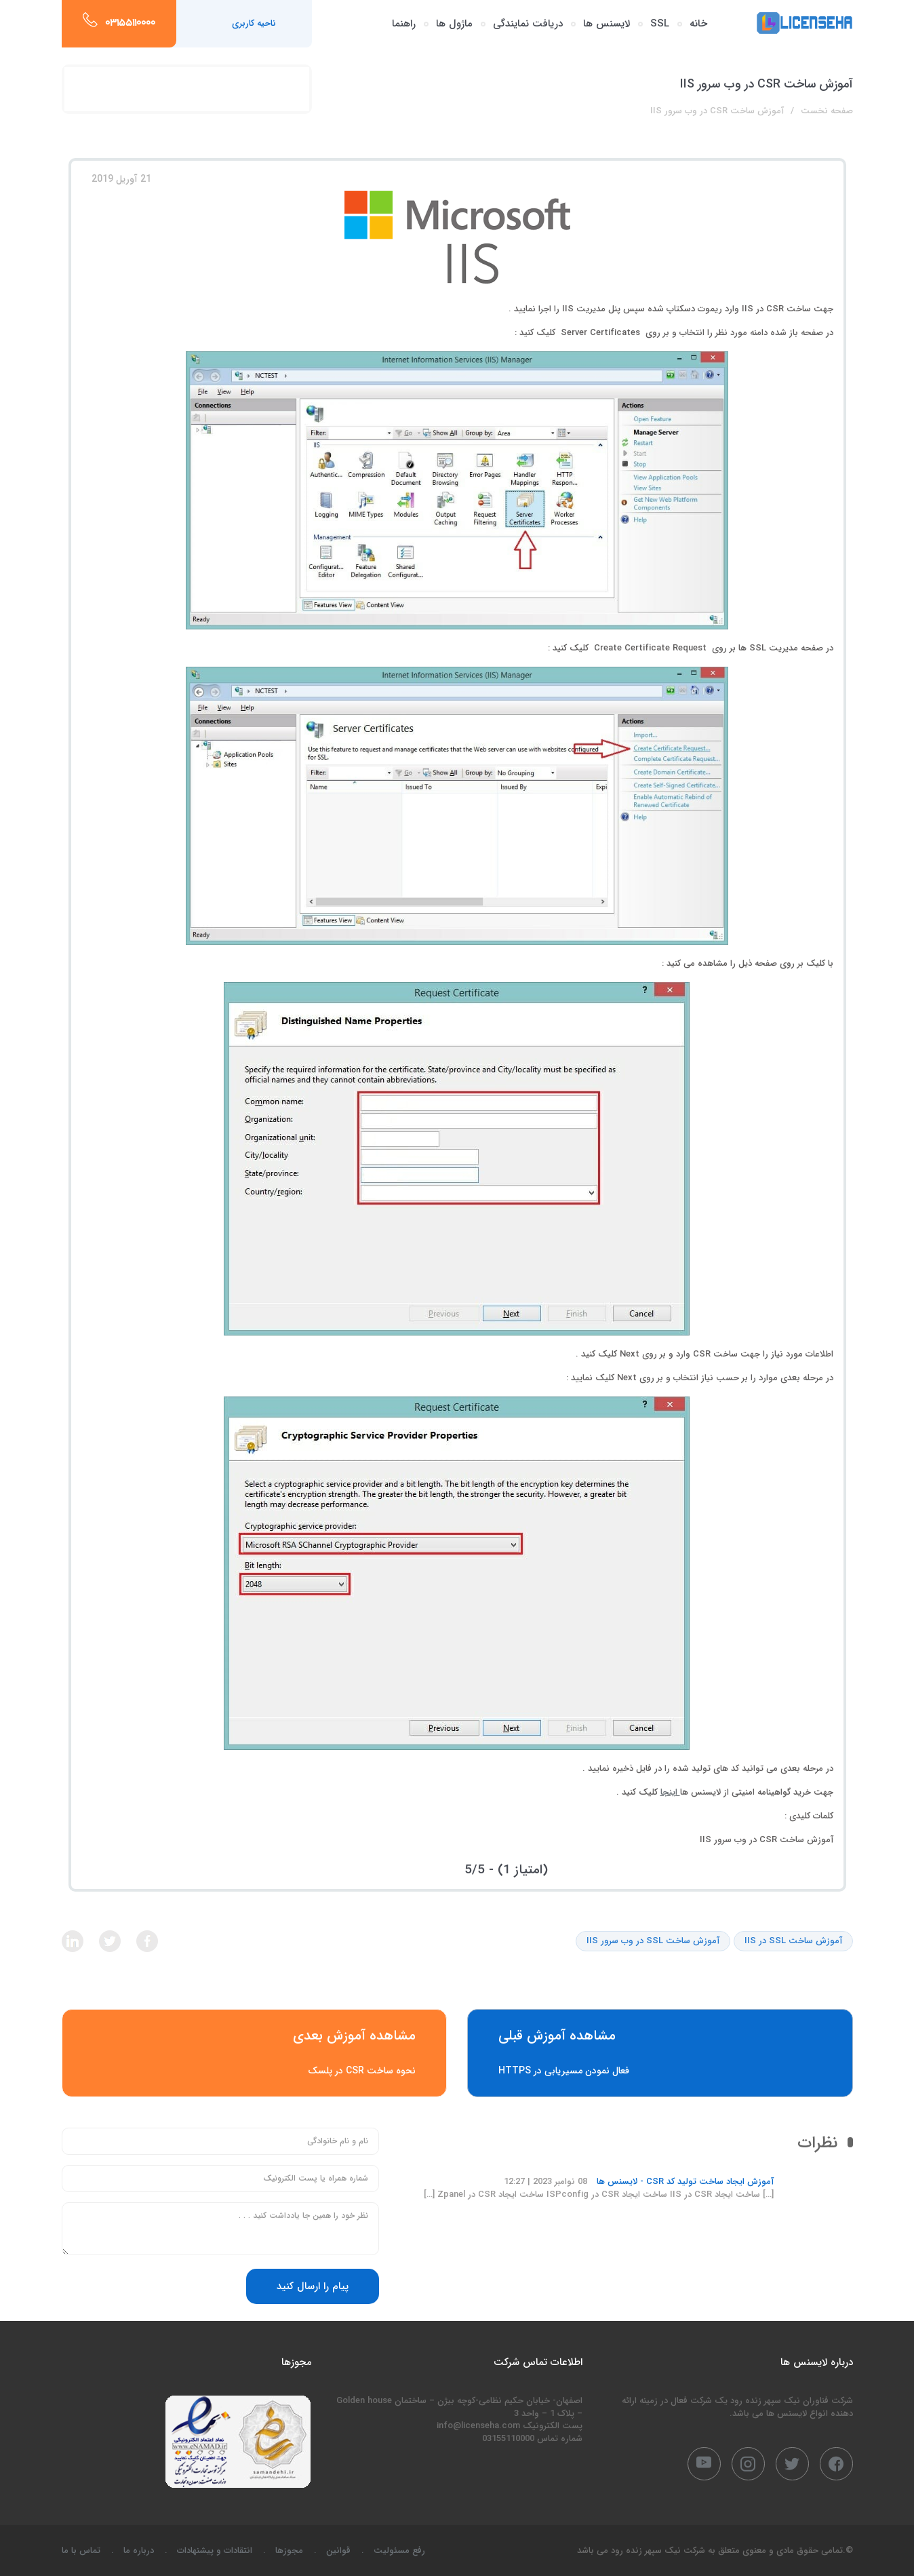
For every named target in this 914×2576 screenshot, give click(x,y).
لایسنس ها (606, 24)
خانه (698, 24)
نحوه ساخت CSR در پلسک (254, 2053)
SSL (659, 24)
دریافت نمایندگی (528, 24)
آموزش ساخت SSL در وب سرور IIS (653, 1941)
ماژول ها (454, 24)
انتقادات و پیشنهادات (214, 2550)
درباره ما (138, 2550)
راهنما (404, 24)
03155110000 (130, 24)
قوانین (338, 2550)
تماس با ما (81, 2550)
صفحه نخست (827, 111)
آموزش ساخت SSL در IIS (793, 1941)
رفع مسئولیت (399, 2550)
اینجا (670, 1792)
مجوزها (289, 2550)
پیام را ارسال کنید (313, 2286)
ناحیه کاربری (254, 23)
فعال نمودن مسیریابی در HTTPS (660, 2053)
